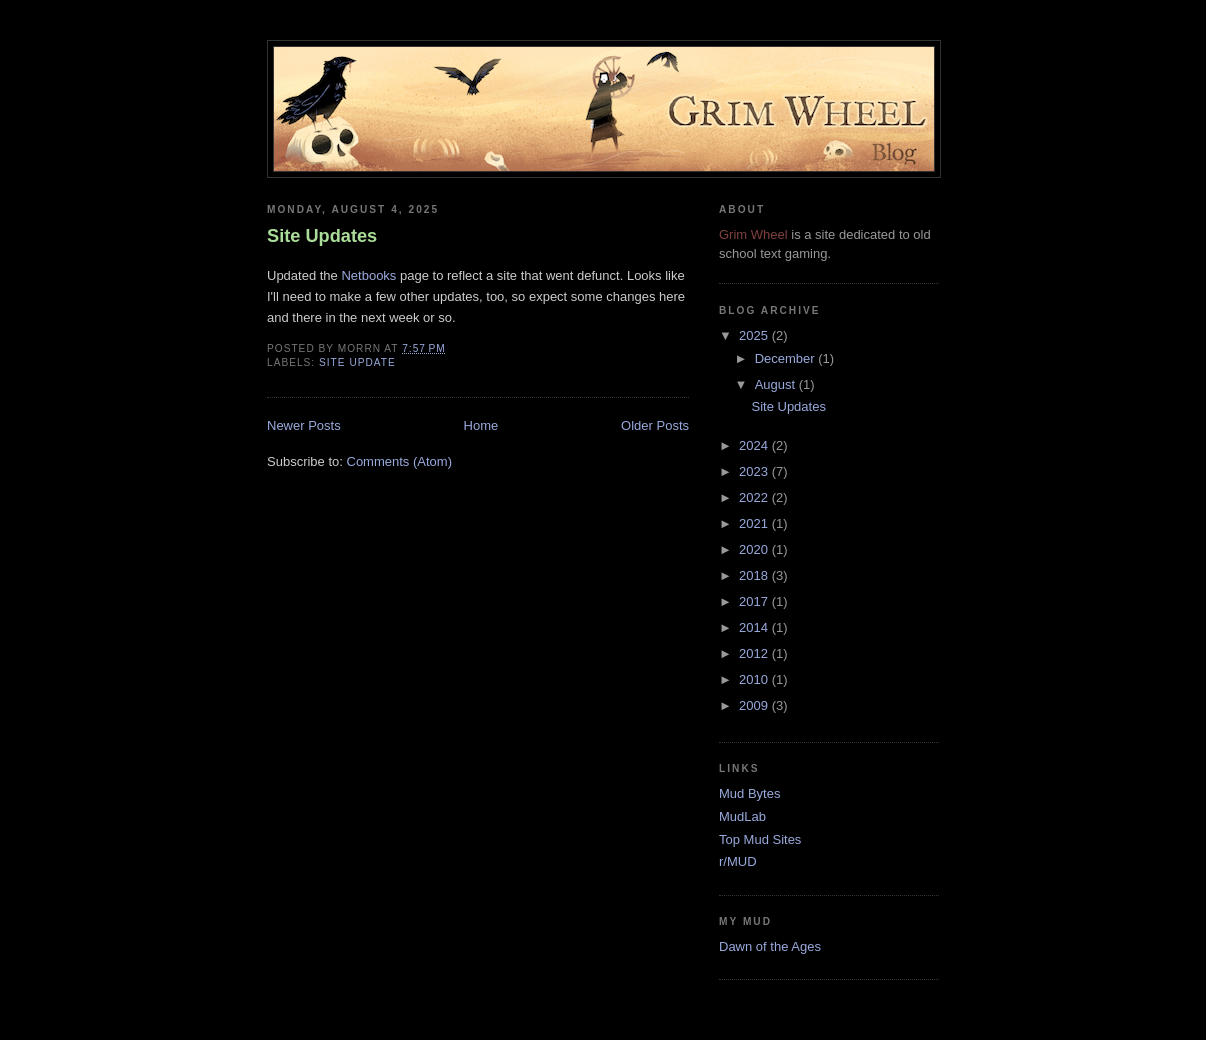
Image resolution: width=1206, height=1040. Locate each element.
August (777, 384)
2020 (755, 549)
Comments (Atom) (399, 461)
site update (357, 362)
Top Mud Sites (760, 839)
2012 (755, 653)
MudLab (742, 816)
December (787, 358)
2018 (755, 575)
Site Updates (322, 236)
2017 (755, 601)
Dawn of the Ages (770, 946)
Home (481, 425)
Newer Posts (304, 425)
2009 (755, 705)
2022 (755, 497)
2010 (755, 679)
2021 (755, 523)
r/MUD (738, 861)
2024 (755, 445)
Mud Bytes (749, 793)
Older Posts (655, 425)
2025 (755, 335)
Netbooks (368, 275)
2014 (755, 627)
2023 (755, 471)
